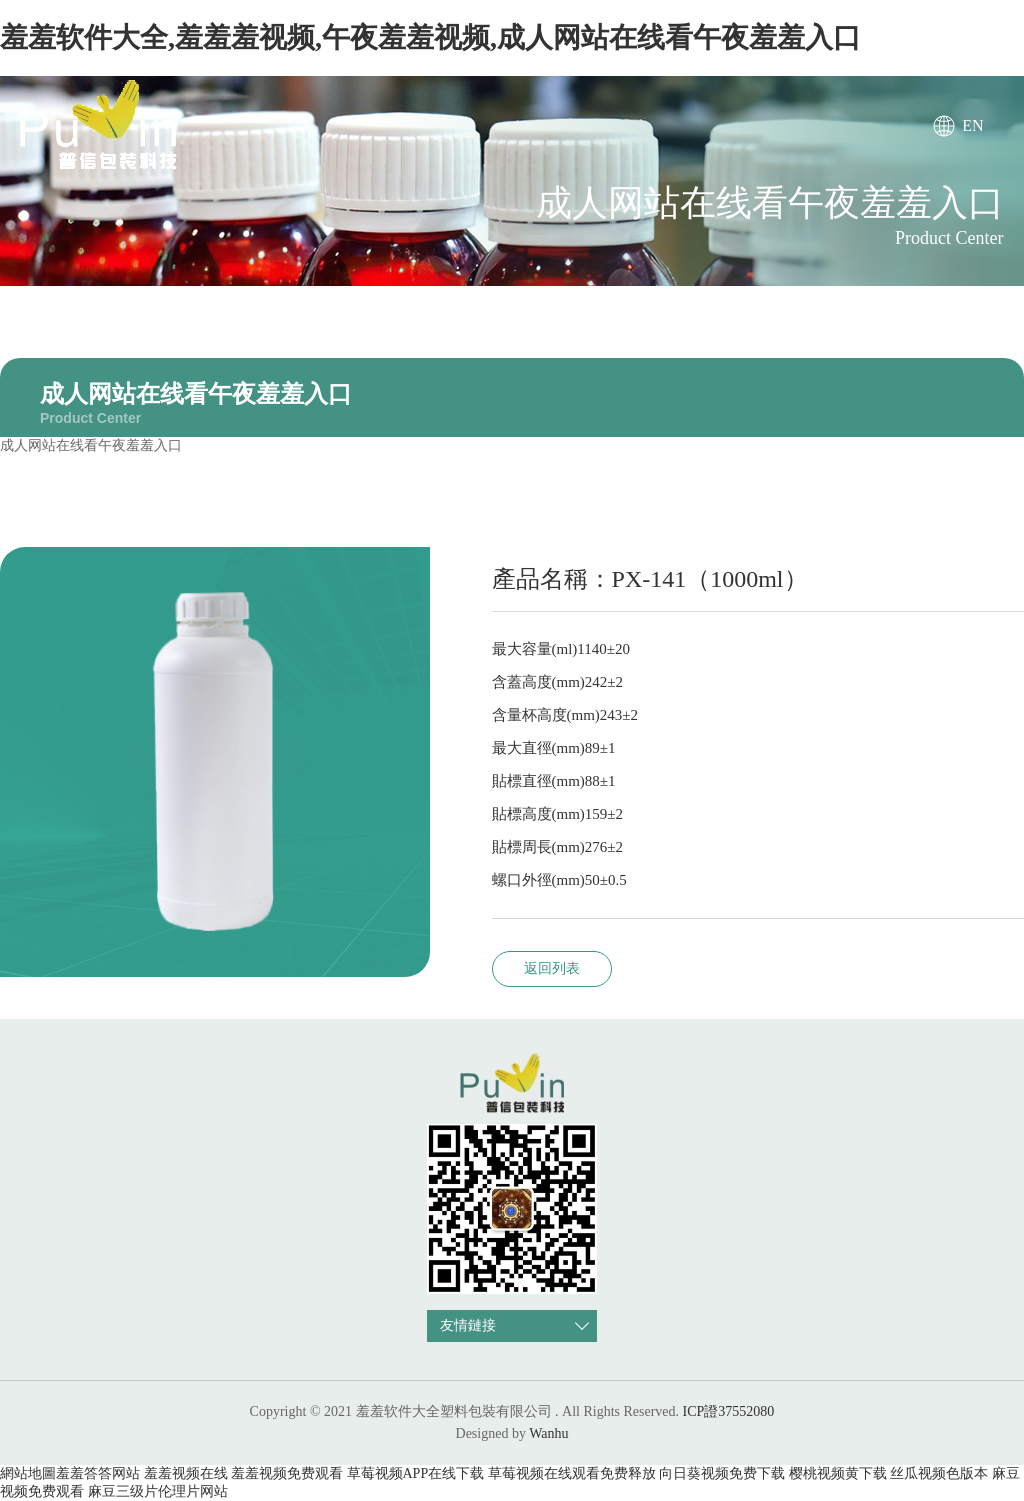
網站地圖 (28, 1473)
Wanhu (548, 1433)
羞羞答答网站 (98, 1473)
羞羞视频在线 (186, 1473)
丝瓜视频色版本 (939, 1473)
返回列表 (552, 968)
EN (972, 125)
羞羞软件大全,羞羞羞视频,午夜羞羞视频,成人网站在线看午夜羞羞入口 (430, 37)
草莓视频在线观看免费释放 (572, 1473)
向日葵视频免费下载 (722, 1473)
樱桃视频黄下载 (838, 1473)
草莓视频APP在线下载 (416, 1473)
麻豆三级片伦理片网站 (158, 1491)
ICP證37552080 (729, 1411)
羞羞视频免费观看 (287, 1473)
